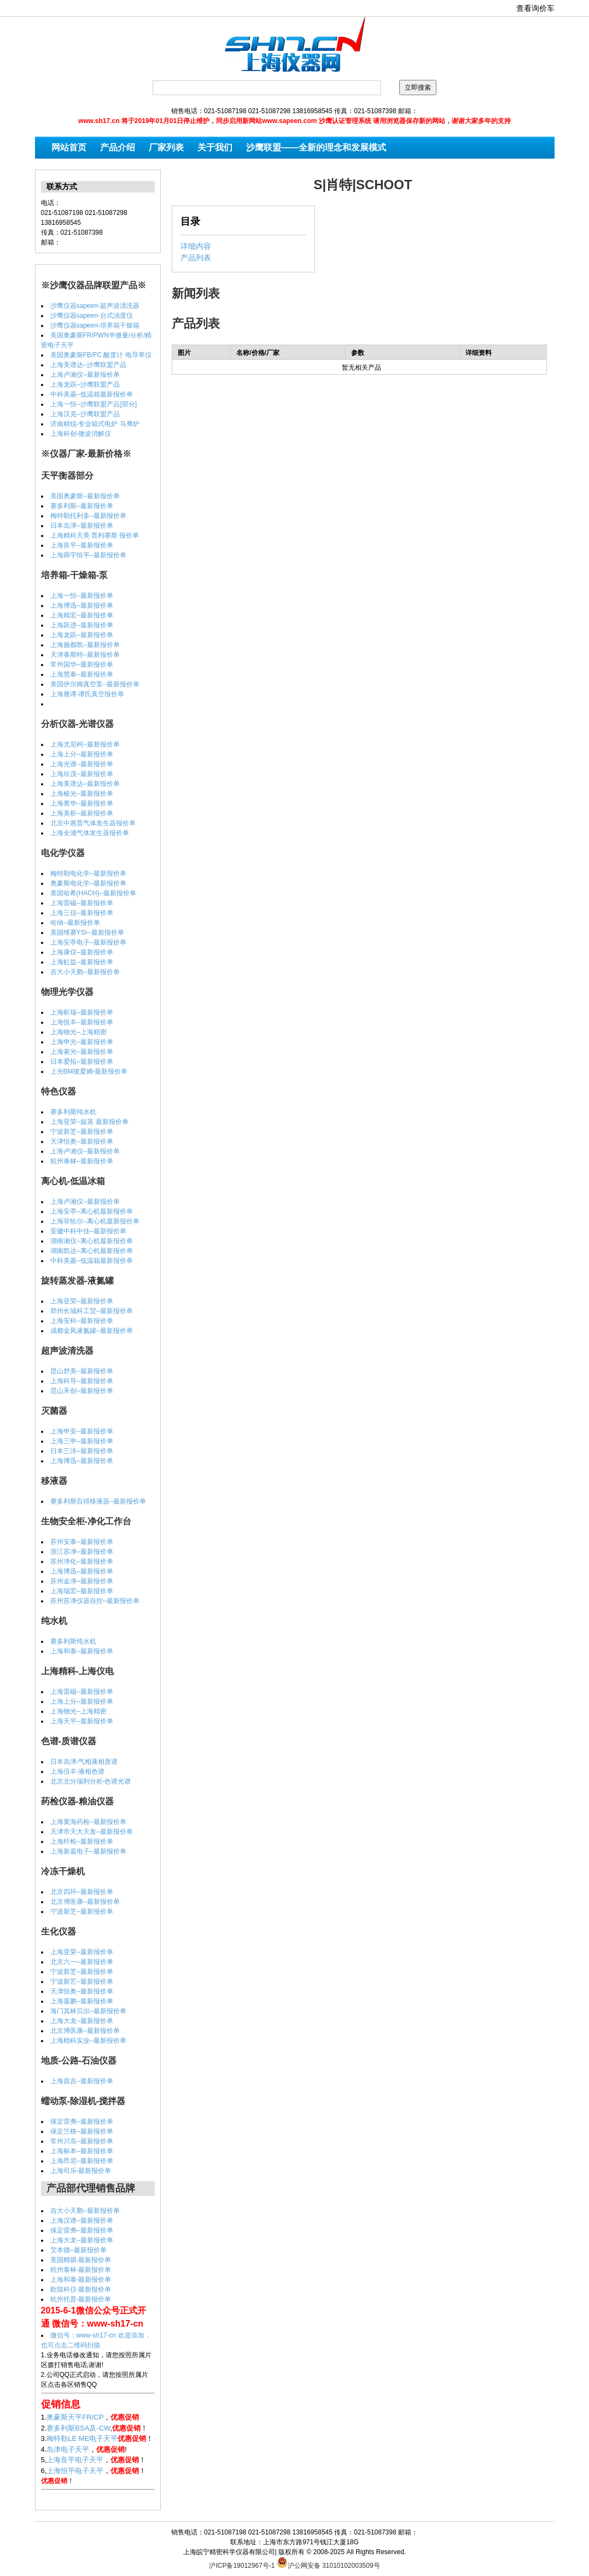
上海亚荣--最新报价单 (82, 1301)
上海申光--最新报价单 (82, 1042)
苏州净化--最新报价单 (82, 1561)
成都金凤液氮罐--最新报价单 (91, 1330)
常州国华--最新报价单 (82, 664)
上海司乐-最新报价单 (81, 2171)
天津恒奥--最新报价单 (82, 1141)
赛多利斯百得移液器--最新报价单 (98, 1501)
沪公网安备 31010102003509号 (328, 2562)
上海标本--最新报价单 (82, 2151)
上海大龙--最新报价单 (82, 2021)
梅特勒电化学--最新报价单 (88, 873)
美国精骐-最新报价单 (81, 2260)
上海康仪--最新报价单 (82, 952)
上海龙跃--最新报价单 (82, 635)
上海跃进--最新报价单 (82, 625)
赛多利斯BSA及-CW (78, 2428)
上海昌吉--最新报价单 (82, 2081)
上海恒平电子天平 (74, 2471)
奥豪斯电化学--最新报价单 (88, 883)
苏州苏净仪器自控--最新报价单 (95, 1601)
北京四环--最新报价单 (82, 1892)
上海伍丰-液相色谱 (77, 1771)
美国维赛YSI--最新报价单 (87, 932)
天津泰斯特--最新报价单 (85, 654)
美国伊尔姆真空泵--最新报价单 (95, 684)
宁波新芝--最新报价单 (82, 1131)
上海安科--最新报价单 (82, 1321)
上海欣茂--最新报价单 (82, 774)
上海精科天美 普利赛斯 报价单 (94, 535)
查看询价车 (535, 8)
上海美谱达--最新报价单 (85, 784)
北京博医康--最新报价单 (85, 1901)
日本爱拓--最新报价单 (82, 1061)
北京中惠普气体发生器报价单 (93, 823)
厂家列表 (166, 147)
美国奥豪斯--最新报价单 (85, 496)
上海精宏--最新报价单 (82, 615)
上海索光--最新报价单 (82, 1052)
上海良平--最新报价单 (82, 545)
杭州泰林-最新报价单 (81, 2270)
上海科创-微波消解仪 (81, 434)
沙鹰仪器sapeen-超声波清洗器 (94, 306)
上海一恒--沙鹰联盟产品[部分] (93, 404)
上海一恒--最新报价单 (82, 595)
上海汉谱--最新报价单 (82, 2220)
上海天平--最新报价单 (82, 1721)
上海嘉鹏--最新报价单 (82, 2001)
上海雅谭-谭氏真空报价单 (87, 694)
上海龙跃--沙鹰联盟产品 (85, 384)
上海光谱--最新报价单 (82, 764)
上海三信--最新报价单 (82, 913)
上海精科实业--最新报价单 (88, 2040)
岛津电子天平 (67, 2449)
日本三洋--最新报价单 (82, 1451)
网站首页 (68, 147)
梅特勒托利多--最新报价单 (88, 516)
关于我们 (214, 147)
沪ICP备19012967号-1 (242, 2565)
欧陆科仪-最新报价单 (81, 2289)
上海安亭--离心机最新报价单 (91, 1211)
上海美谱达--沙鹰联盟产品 (88, 365)
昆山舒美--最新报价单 (82, 1371)
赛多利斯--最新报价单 (82, 506)
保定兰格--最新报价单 (82, 2131)
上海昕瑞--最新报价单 (82, 1012)
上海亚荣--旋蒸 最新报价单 (89, 1122)
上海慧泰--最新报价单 (82, 674)
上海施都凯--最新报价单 (85, 645)
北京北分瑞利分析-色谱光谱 (90, 1781)
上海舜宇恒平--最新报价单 (88, 555)
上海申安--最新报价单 (82, 1431)
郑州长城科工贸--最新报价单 (91, 1311)
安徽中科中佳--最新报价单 (88, 1231)
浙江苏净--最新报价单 (82, 1551)
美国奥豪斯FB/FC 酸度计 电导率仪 (100, 355)
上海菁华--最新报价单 (82, 803)
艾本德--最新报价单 (78, 2250)
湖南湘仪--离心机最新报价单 (91, 1241)
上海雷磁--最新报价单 (82, 903)
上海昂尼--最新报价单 (82, 2161)
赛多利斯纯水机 (73, 1112)
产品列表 (195, 257)
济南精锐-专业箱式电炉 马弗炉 (94, 424)
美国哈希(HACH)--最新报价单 (93, 893)
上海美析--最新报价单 (82, 813)
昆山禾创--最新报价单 (82, 1391)
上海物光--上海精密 (78, 1032)
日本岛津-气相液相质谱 (84, 1761)
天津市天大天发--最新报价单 (91, 1831)
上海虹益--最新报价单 (82, 962)
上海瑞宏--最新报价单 (82, 1591)
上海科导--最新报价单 (82, 1381)
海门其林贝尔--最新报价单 (88, 2011)
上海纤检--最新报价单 (82, 1841)
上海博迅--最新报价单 (82, 605)
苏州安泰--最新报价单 (82, 1542)
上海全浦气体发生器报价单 (89, 833)
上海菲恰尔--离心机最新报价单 (95, 1221)
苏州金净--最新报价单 (82, 1581)
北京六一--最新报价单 (82, 1962)
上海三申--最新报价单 (82, 1441)
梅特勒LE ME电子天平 (82, 2438)
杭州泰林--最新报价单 (82, 1161)
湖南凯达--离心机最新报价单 (91, 1251)
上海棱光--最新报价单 (82, 793)
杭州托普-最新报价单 (81, 2299)
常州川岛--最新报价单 (82, 2141)
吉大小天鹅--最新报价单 (85, 972)
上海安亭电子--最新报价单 (88, 942)
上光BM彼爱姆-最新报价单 (89, 1071)
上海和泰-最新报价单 (81, 2279)
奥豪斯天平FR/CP (74, 2417)
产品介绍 (117, 147)
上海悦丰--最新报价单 (82, 1022)
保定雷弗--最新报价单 (82, 2121)
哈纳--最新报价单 (75, 922)
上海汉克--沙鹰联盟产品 (85, 414)
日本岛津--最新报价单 (82, 525)
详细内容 (195, 246)
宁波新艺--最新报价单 (82, 1981)
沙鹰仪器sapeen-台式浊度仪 (91, 315)
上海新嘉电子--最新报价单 (88, 1851)
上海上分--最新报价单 (82, 754)
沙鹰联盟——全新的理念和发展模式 (316, 147)
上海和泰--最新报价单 (82, 1651)
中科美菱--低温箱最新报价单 (91, 394)
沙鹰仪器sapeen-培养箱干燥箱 (94, 325)
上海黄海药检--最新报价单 (88, 1822)
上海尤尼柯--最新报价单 (85, 744)
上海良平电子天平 (74, 2460)
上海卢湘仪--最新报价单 (85, 374)
